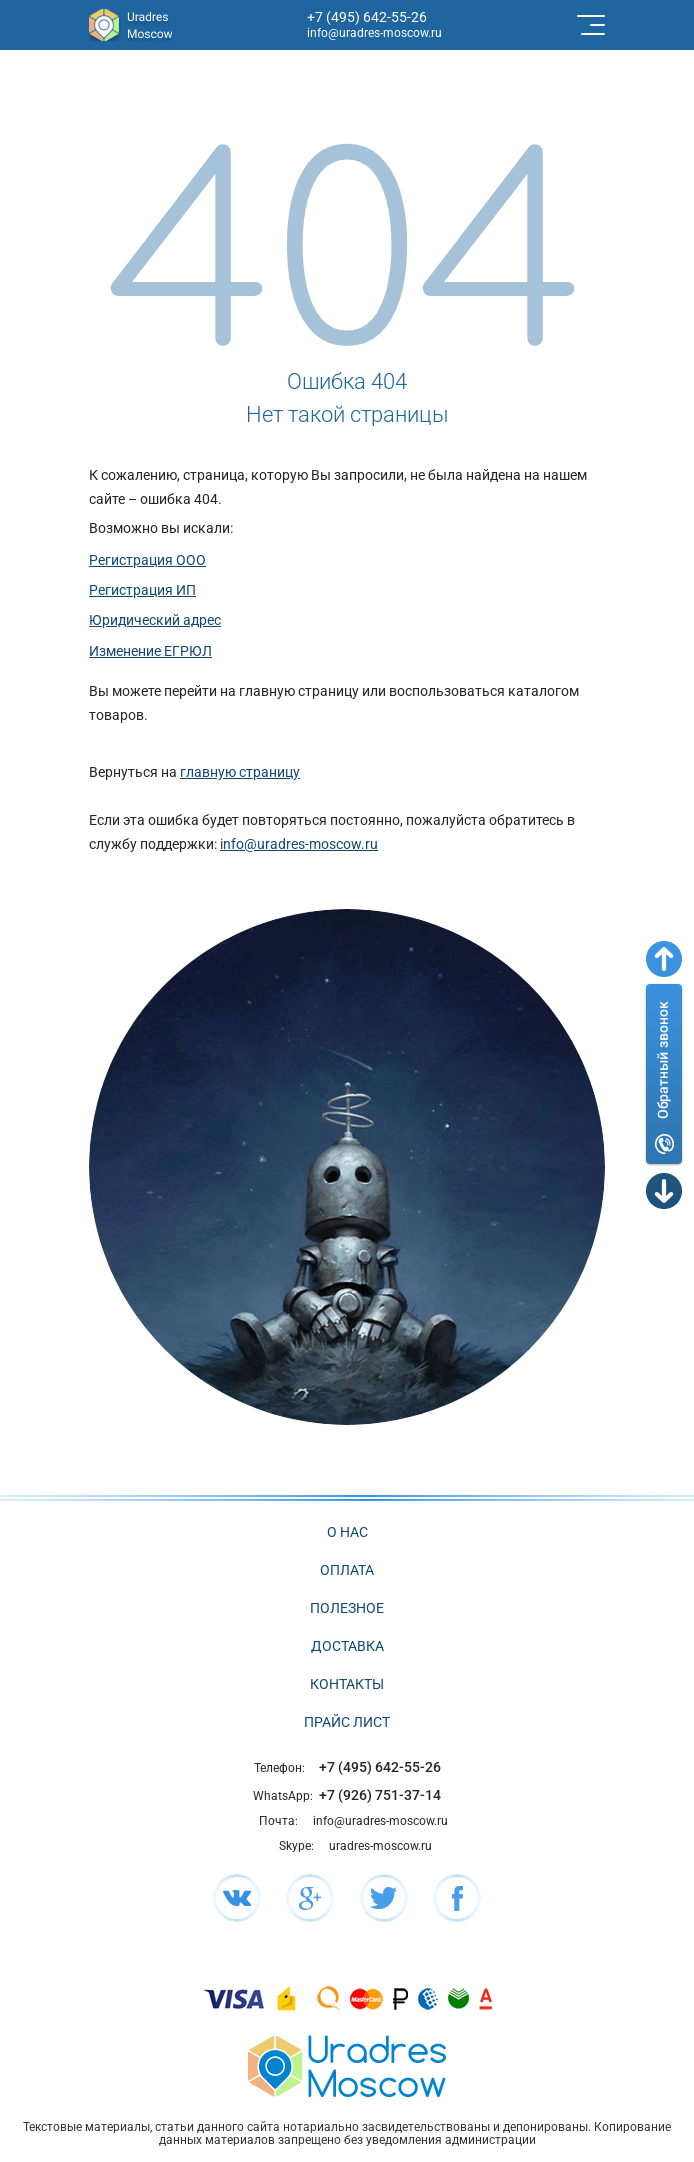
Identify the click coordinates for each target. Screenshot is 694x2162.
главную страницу (240, 772)
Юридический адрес (155, 620)
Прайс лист (347, 1722)
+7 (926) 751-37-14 (380, 1795)
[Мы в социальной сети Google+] (310, 1898)
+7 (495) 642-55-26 (367, 17)
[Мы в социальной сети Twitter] (384, 1898)
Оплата (347, 1570)
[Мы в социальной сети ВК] (237, 1898)
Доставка (347, 1646)
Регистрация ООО (147, 560)
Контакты (347, 1684)
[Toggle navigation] (589, 25)
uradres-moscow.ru (380, 1846)
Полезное (347, 1608)
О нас (347, 1532)
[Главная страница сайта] (347, 2065)
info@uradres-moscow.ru (374, 33)
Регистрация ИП (142, 590)
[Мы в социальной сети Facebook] (457, 1898)
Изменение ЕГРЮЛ (150, 651)
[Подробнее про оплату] (234, 1998)
